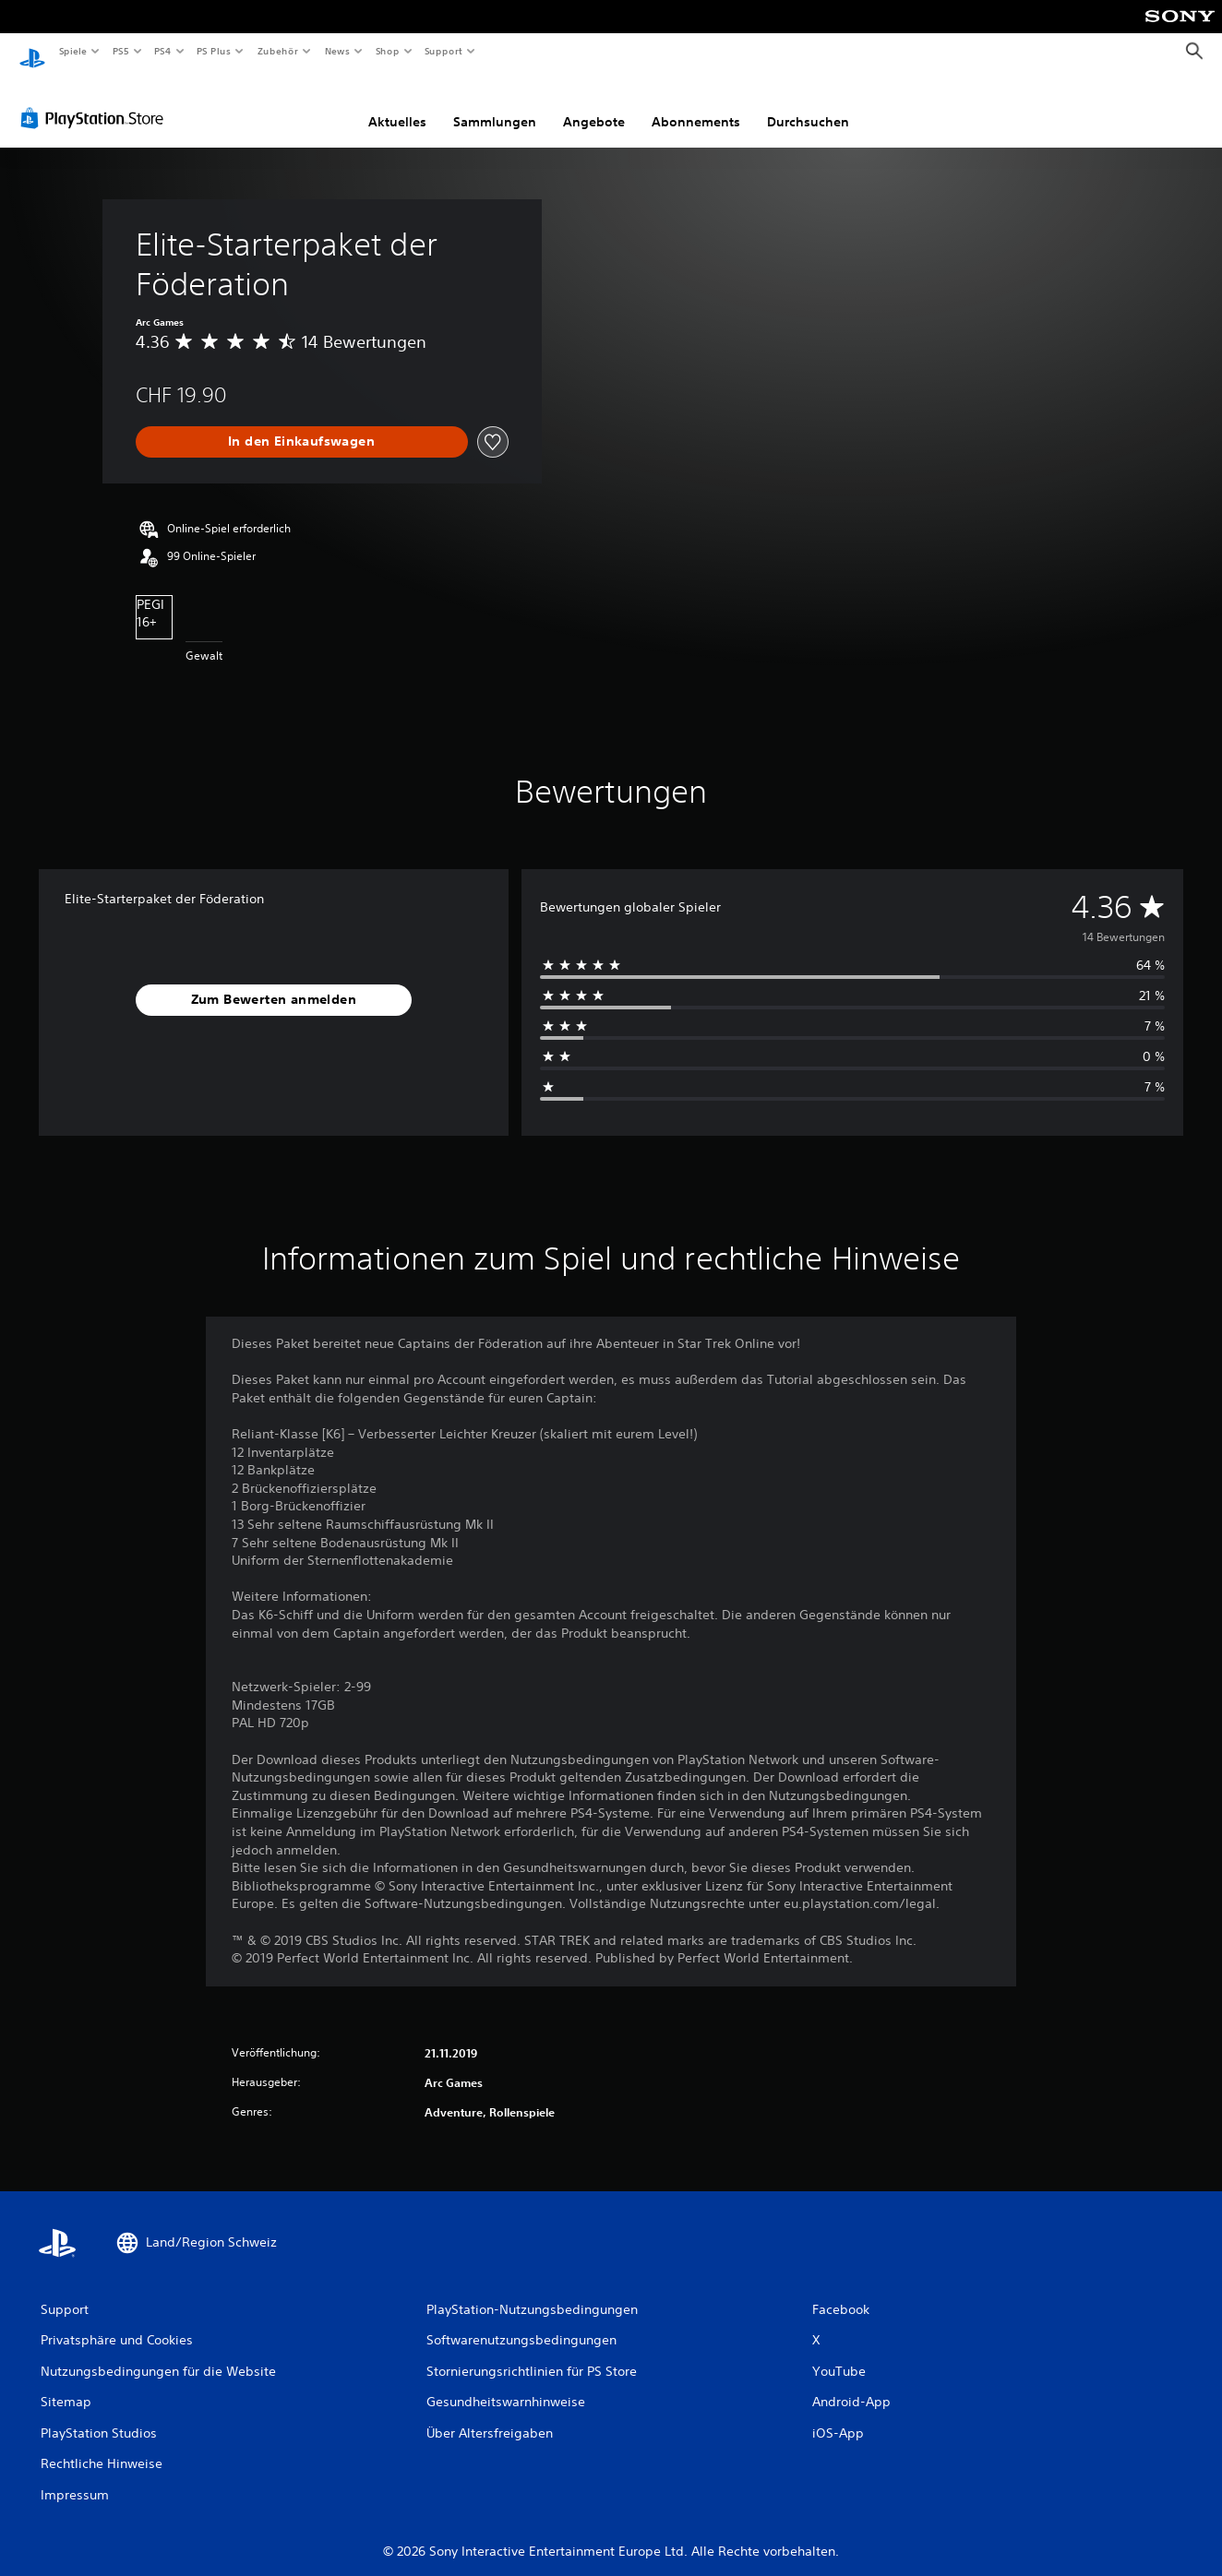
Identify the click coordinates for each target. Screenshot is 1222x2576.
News (337, 50)
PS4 (163, 50)
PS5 (121, 50)
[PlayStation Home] (32, 51)
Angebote (594, 104)
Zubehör (278, 50)
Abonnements (696, 104)
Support (443, 50)
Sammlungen (494, 104)
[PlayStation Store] (96, 100)
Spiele (72, 50)
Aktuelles (397, 104)
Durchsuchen (808, 104)
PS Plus (214, 50)
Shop (387, 50)
